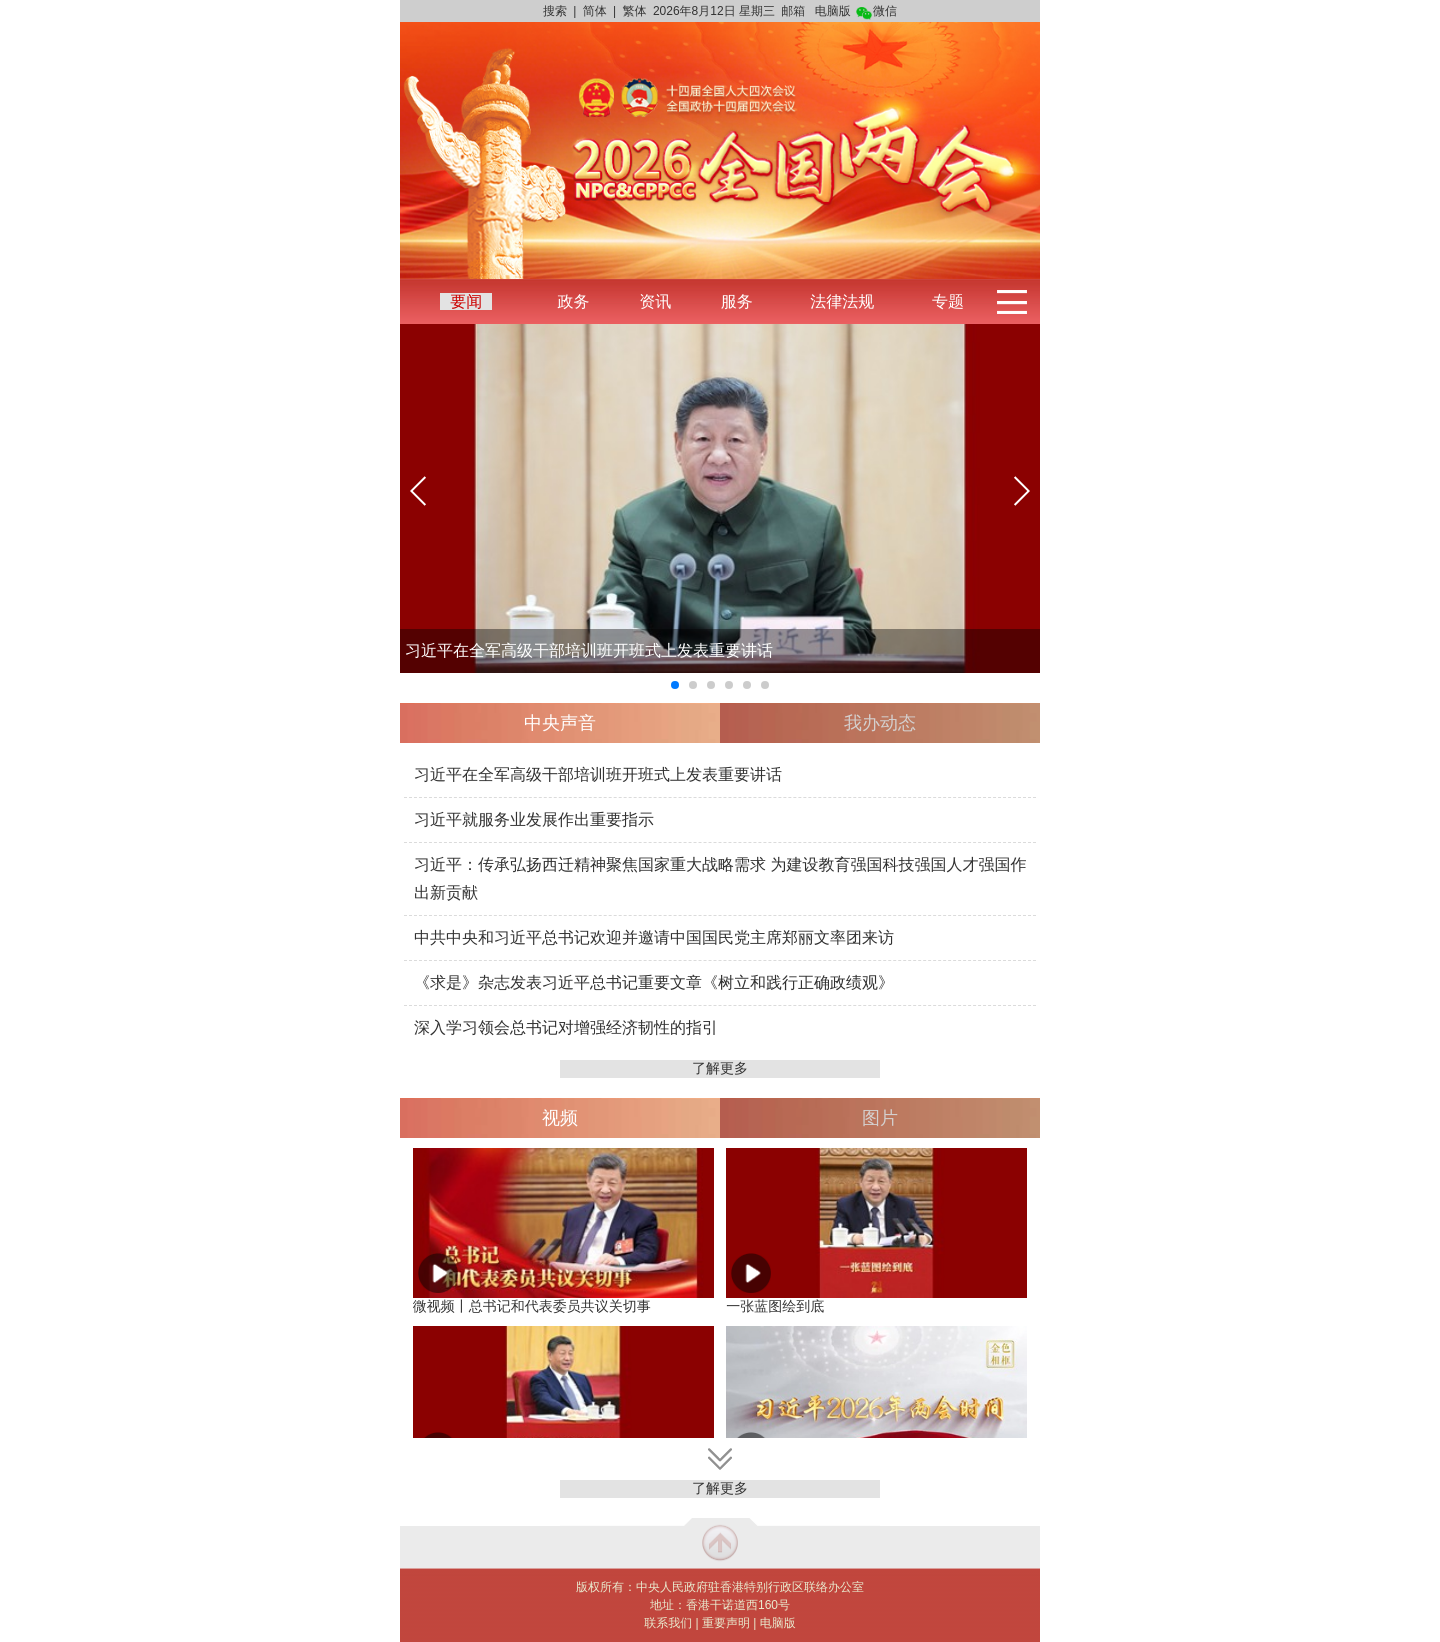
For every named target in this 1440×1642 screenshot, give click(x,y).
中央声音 (560, 723)
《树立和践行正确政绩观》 (798, 982)
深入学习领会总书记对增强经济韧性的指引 (566, 1027)
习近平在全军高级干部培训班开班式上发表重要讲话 (589, 650)
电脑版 (833, 11)
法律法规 (842, 301)
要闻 (466, 301)
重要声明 (726, 1623)
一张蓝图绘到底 (775, 1306)
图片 (880, 1118)
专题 (948, 301)
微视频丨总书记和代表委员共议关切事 (532, 1306)
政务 (573, 301)
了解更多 (720, 1068)
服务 (737, 301)
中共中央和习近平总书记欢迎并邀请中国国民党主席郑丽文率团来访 (654, 937)
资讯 (655, 301)
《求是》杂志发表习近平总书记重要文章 (558, 982)
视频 (560, 1118)
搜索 (555, 11)
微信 (877, 11)
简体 (595, 11)
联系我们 (668, 1623)
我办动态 (880, 723)
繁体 (635, 11)
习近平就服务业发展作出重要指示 (534, 819)
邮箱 (793, 11)
